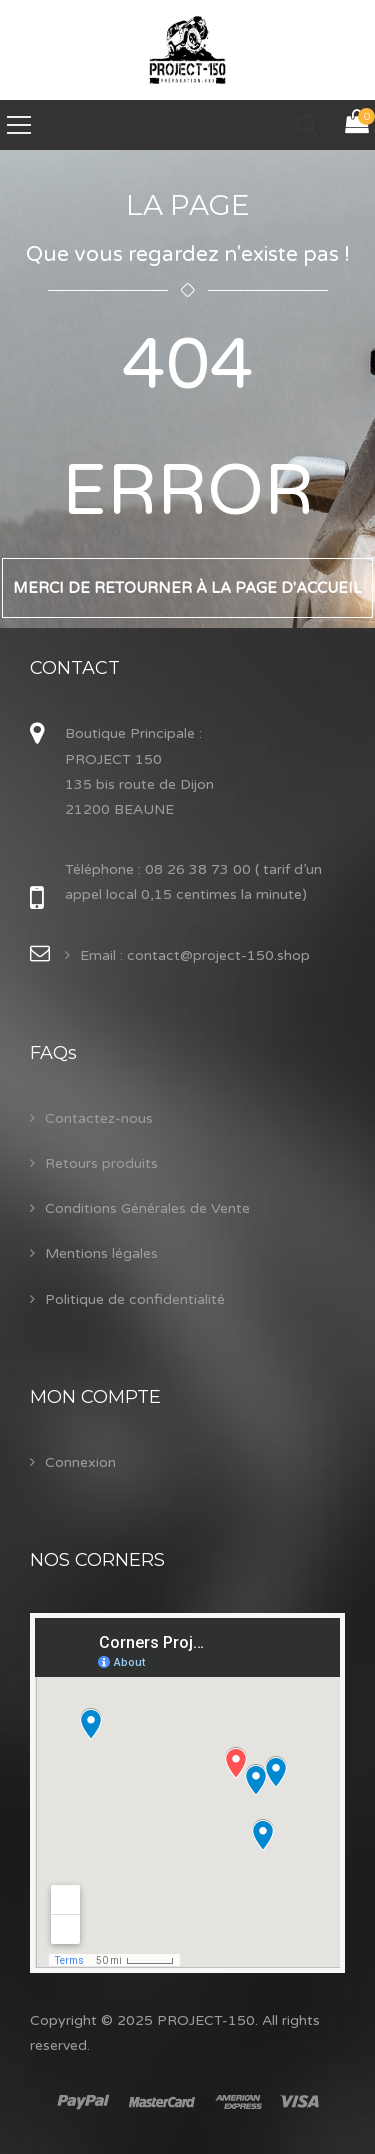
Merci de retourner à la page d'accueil (187, 588)
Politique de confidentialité (135, 1299)
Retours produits (101, 1163)
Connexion (80, 1462)
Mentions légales (101, 1253)
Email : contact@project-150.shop (195, 955)
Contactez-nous (99, 1118)
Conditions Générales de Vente (147, 1208)
